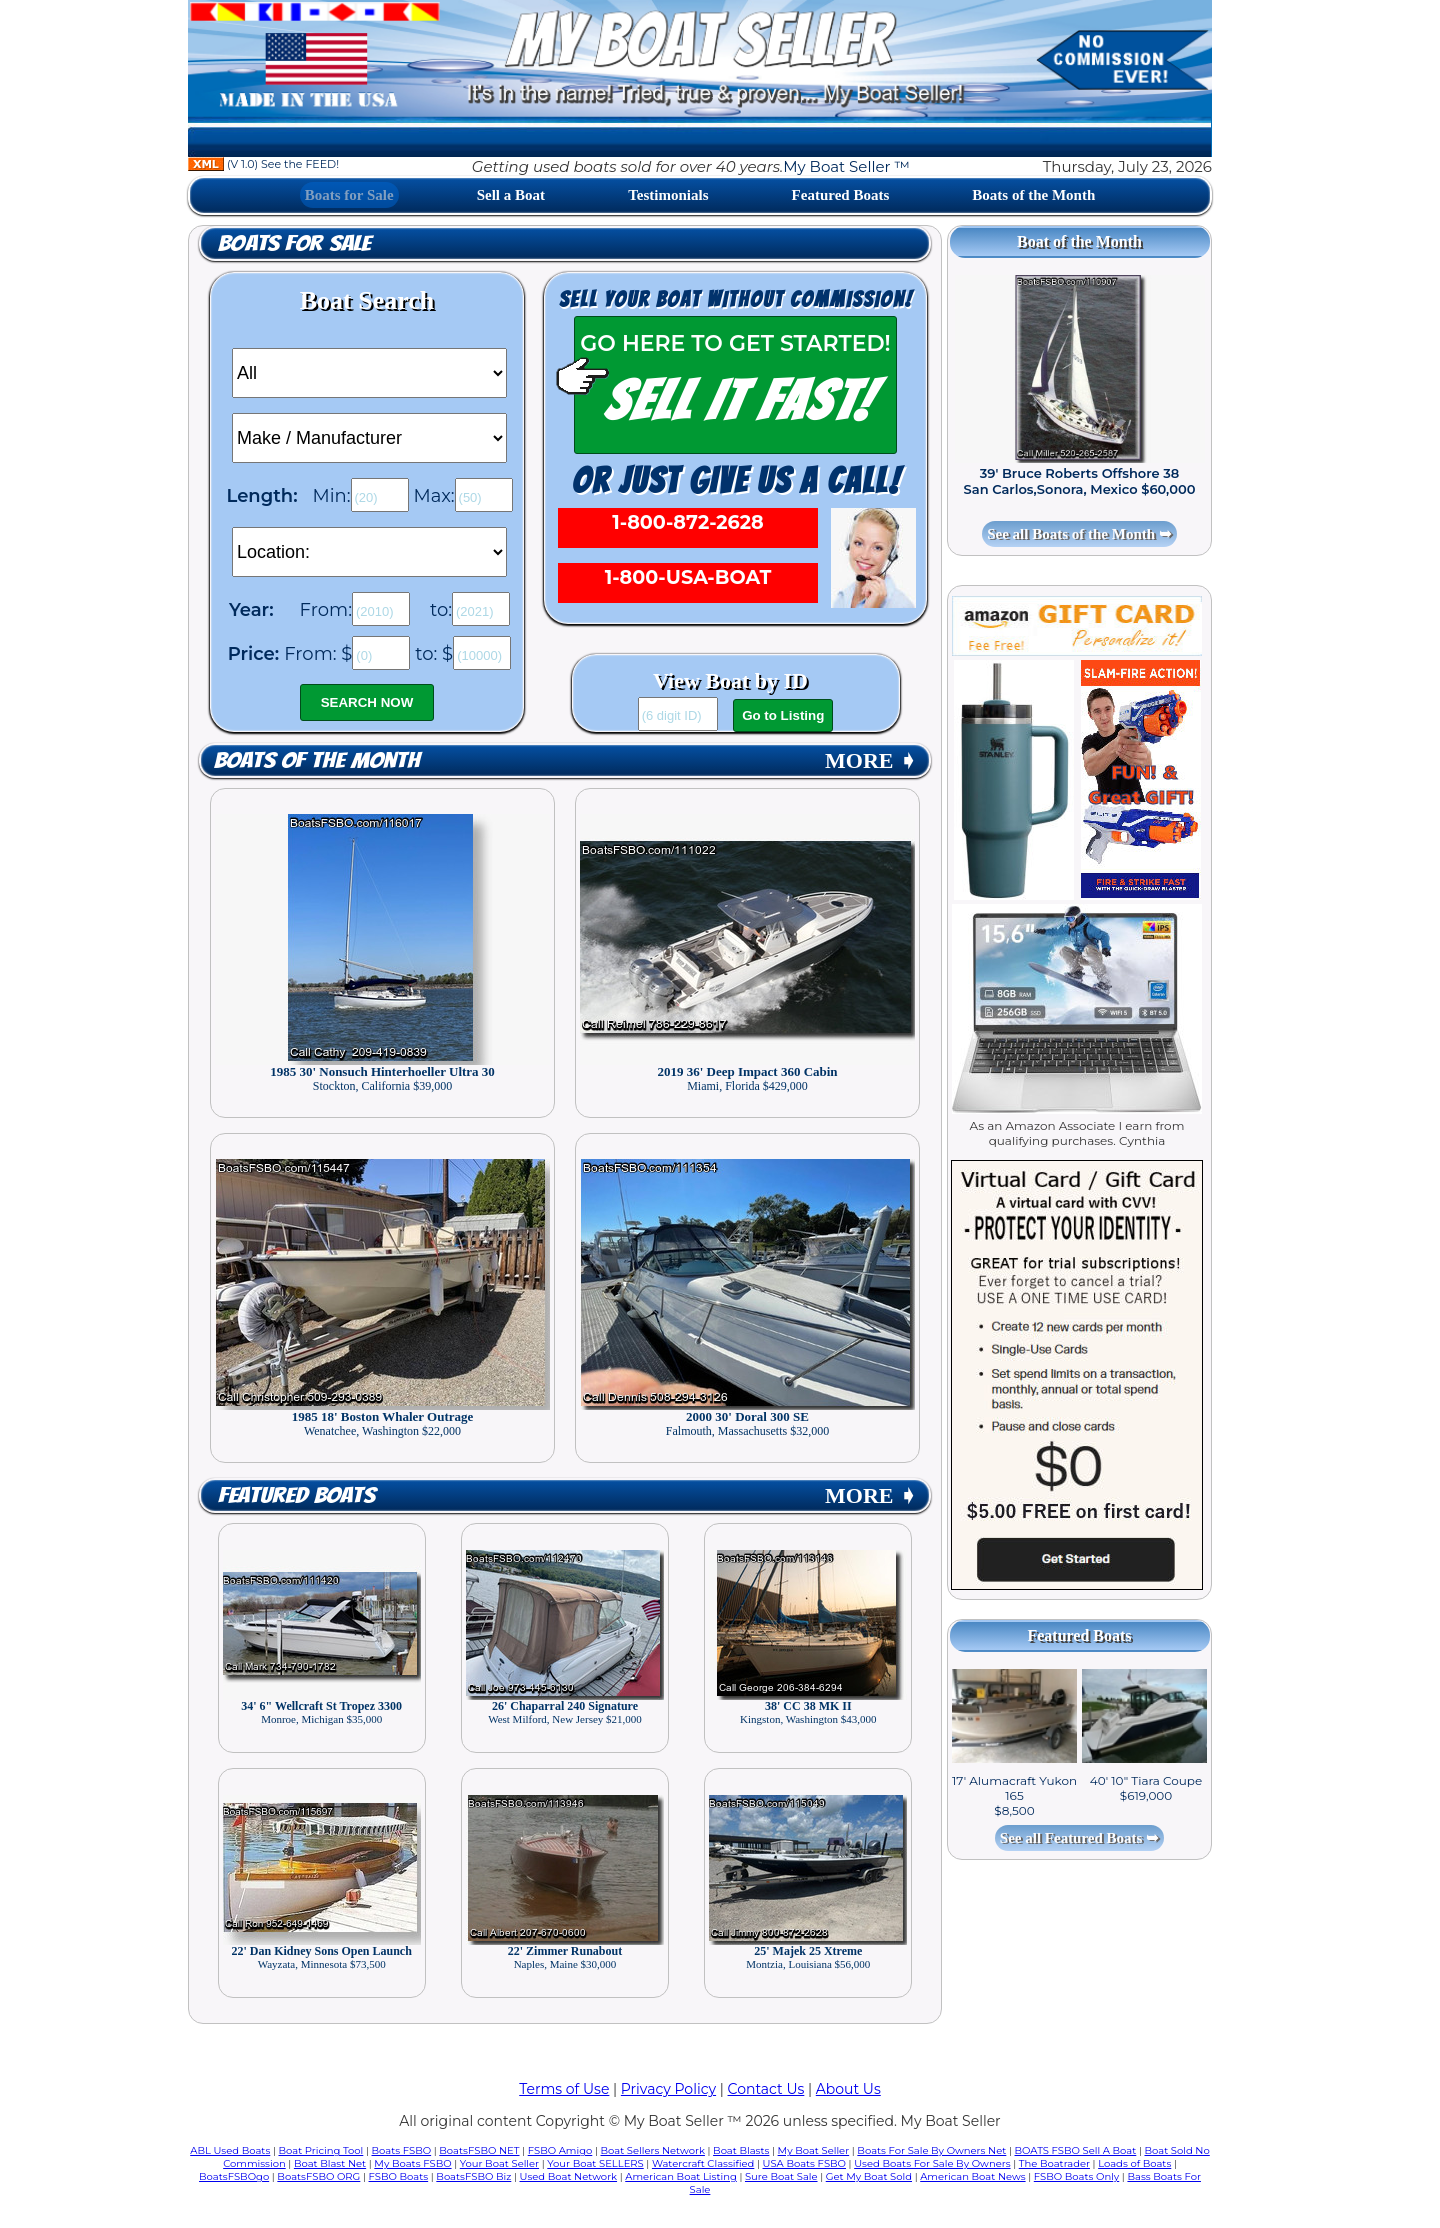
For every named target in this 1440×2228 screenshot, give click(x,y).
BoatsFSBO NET (479, 2150)
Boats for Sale (349, 195)
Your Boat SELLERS (595, 2163)
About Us (848, 2089)
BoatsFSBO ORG (318, 2176)
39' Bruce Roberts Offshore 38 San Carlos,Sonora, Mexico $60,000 (1080, 481)
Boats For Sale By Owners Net (931, 2150)
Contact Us (766, 2089)
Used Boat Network (569, 2176)
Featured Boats (841, 195)
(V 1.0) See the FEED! (263, 164)
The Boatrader (1054, 2163)
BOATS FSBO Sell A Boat (1076, 2150)
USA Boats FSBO (804, 2163)
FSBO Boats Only (1076, 2176)
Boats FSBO (402, 2150)
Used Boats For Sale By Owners (932, 2163)
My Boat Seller (814, 2150)
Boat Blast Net (330, 2163)
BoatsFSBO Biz (473, 2176)
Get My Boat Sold (869, 2176)
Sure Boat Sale (781, 2176)
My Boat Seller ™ (846, 166)
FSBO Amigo (560, 2150)
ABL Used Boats (230, 2150)
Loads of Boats (1134, 2163)
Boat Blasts (741, 2150)
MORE (871, 760)
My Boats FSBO (412, 2163)
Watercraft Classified (703, 2163)
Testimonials (668, 195)
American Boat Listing (681, 2176)
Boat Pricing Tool (320, 2150)
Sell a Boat (511, 195)
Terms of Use (564, 2089)
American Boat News (972, 2176)
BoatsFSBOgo (234, 2176)
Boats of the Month (1033, 195)
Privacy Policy (668, 2089)
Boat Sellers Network (652, 2150)
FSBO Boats (399, 2176)
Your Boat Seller (499, 2163)
